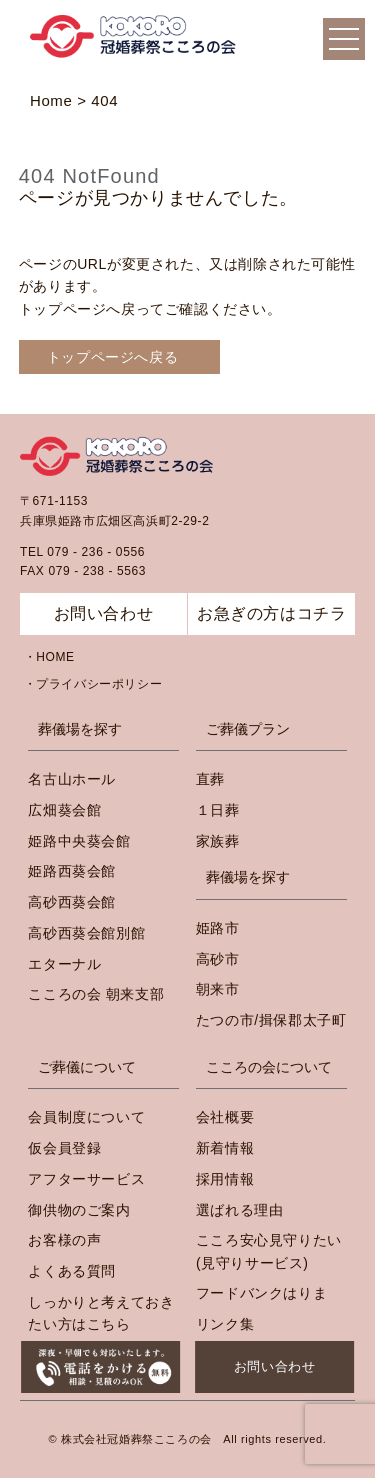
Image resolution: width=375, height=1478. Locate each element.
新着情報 (225, 1148)
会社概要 (225, 1117)
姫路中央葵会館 (79, 841)
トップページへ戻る (112, 357)
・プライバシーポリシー (93, 684)
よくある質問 (72, 1271)
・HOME (49, 657)
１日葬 (218, 810)
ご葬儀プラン (248, 729)
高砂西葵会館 (72, 902)
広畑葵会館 (64, 810)
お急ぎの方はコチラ (271, 613)
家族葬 (218, 841)
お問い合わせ (275, 1366)
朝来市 (218, 989)
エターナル (64, 964)
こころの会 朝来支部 (96, 994)
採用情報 (225, 1179)
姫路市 (218, 928)
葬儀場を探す (80, 729)
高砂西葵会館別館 (86, 933)
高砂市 (218, 959)
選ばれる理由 (240, 1210)
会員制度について (86, 1117)
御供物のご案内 (79, 1210)
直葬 (210, 779)
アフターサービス (86, 1179)
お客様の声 (64, 1240)
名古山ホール (72, 779)
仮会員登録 (64, 1148)
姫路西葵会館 (72, 871)
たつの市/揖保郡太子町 (271, 1020)
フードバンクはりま (261, 1293)
